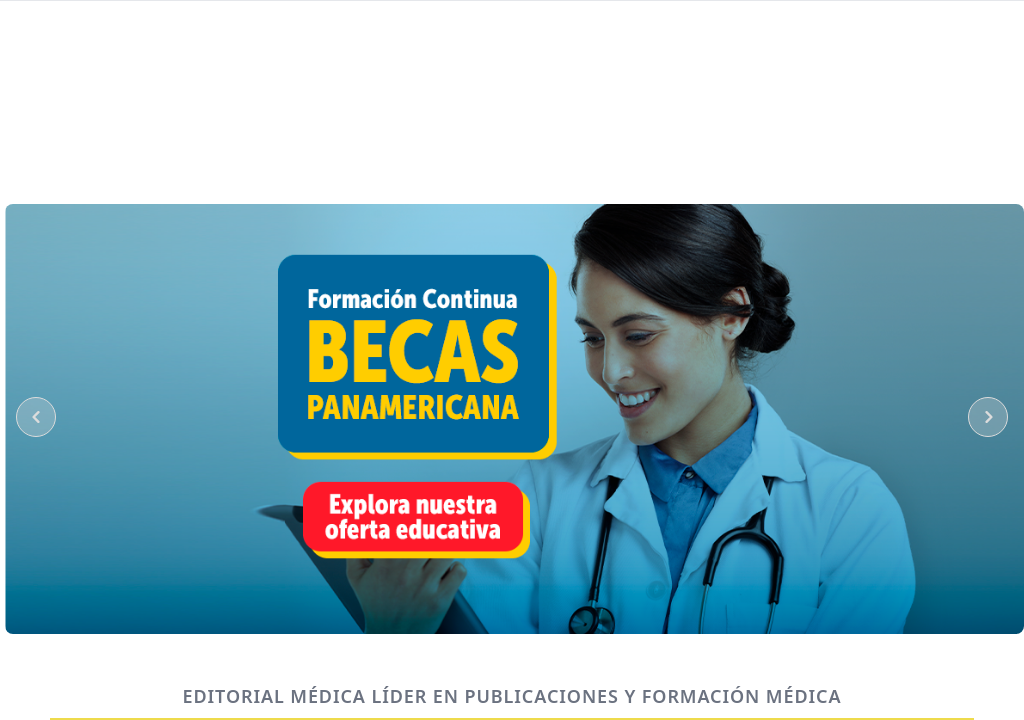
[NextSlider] (988, 417)
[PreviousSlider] (36, 417)
